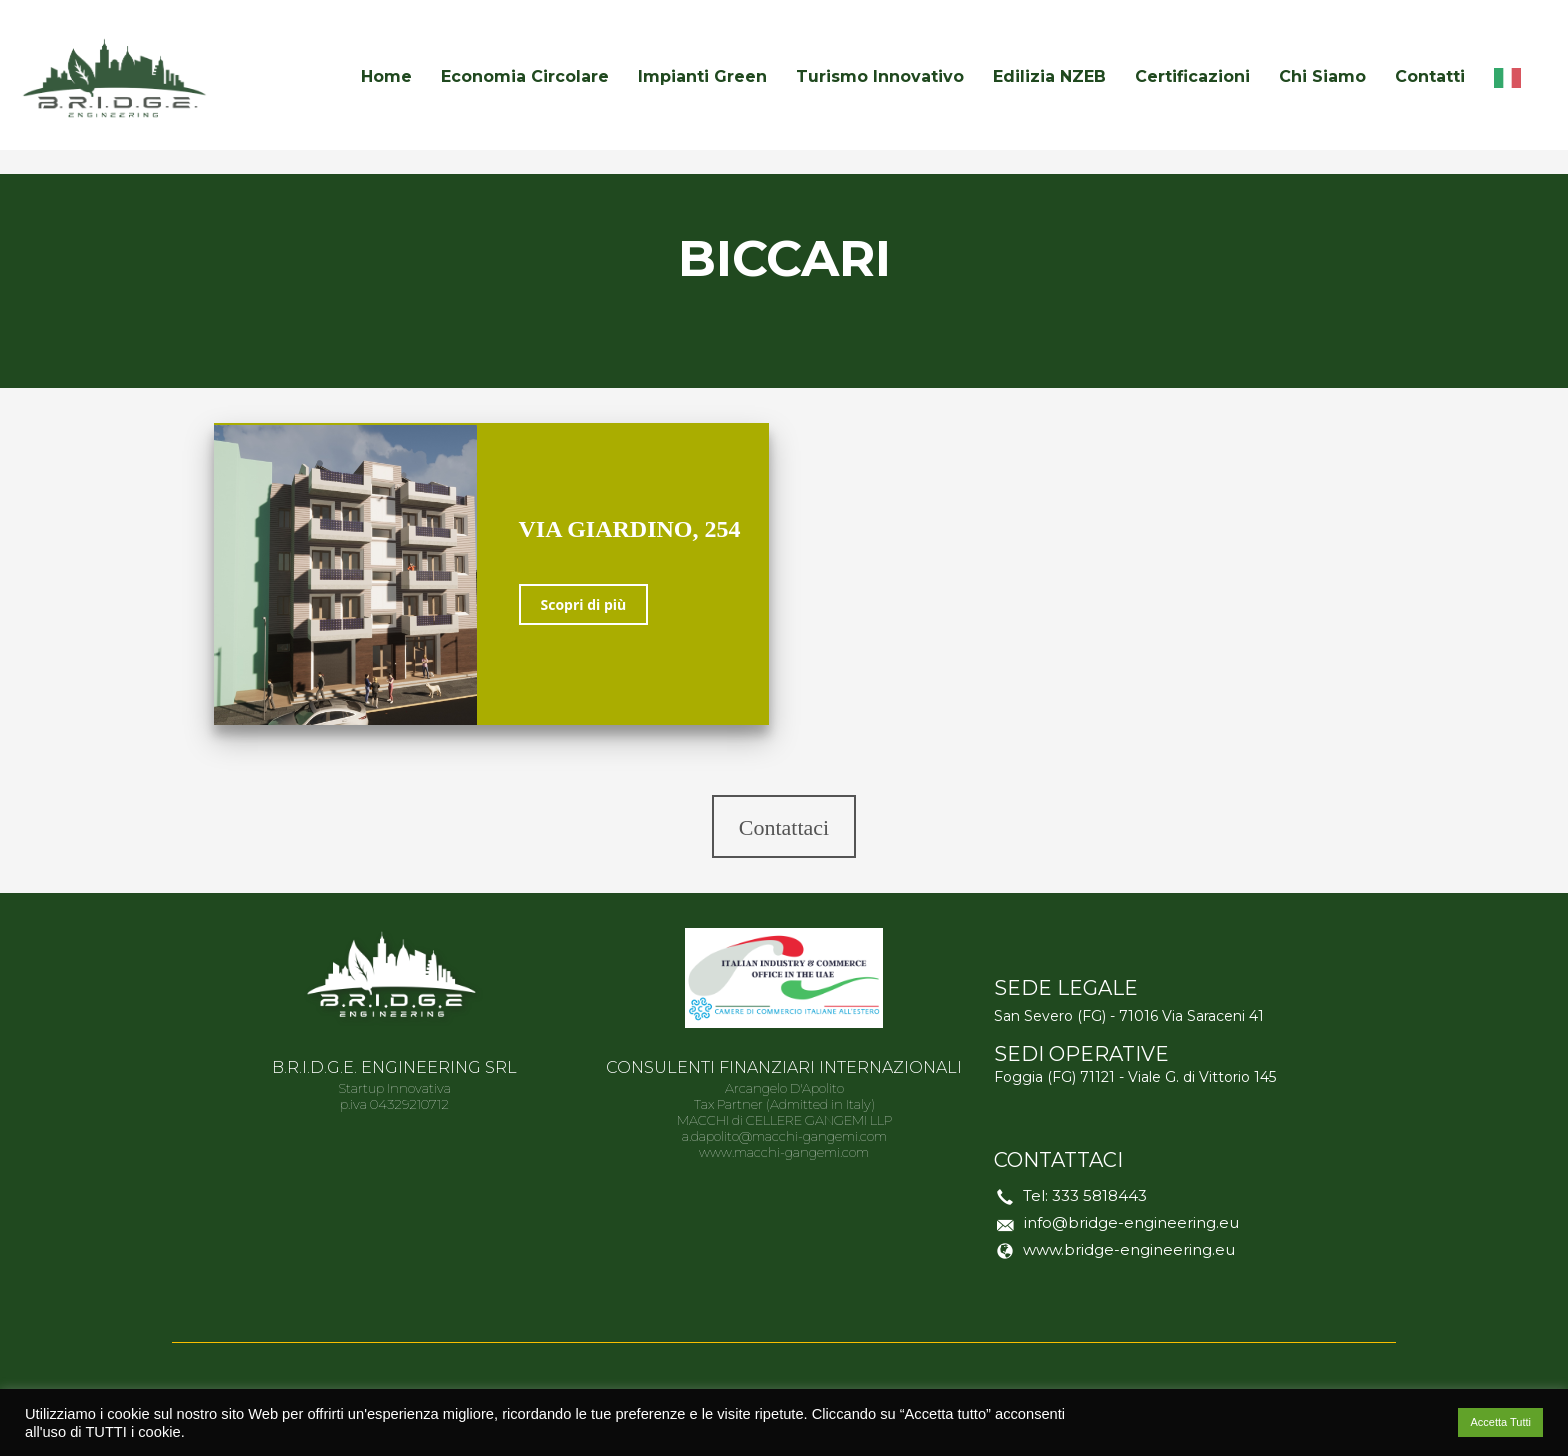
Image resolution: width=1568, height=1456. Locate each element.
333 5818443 (1099, 1195)
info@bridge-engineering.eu (1131, 1222)
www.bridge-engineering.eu (1129, 1249)
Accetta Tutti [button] (1500, 1422)
